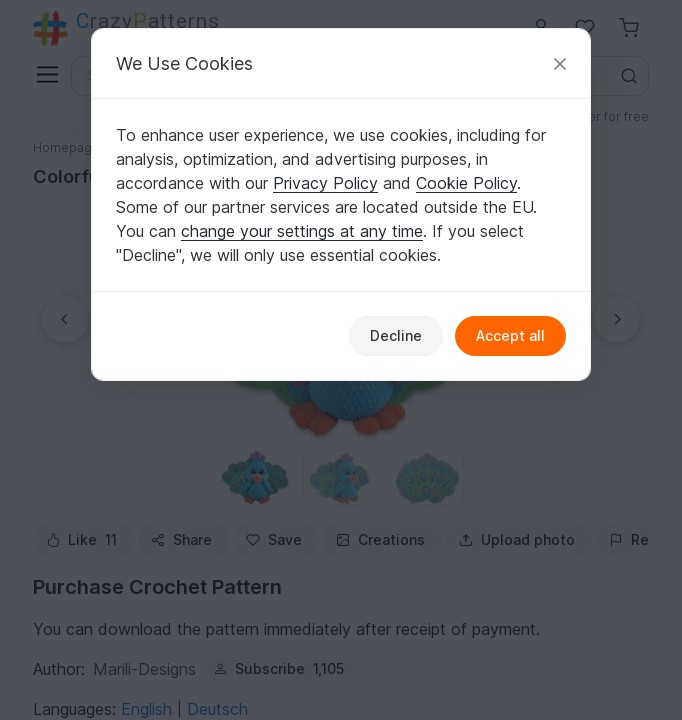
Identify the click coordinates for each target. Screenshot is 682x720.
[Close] (560, 63)
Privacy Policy (325, 183)
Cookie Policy (466, 183)
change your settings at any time (302, 231)
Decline (396, 335)
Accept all (510, 335)
